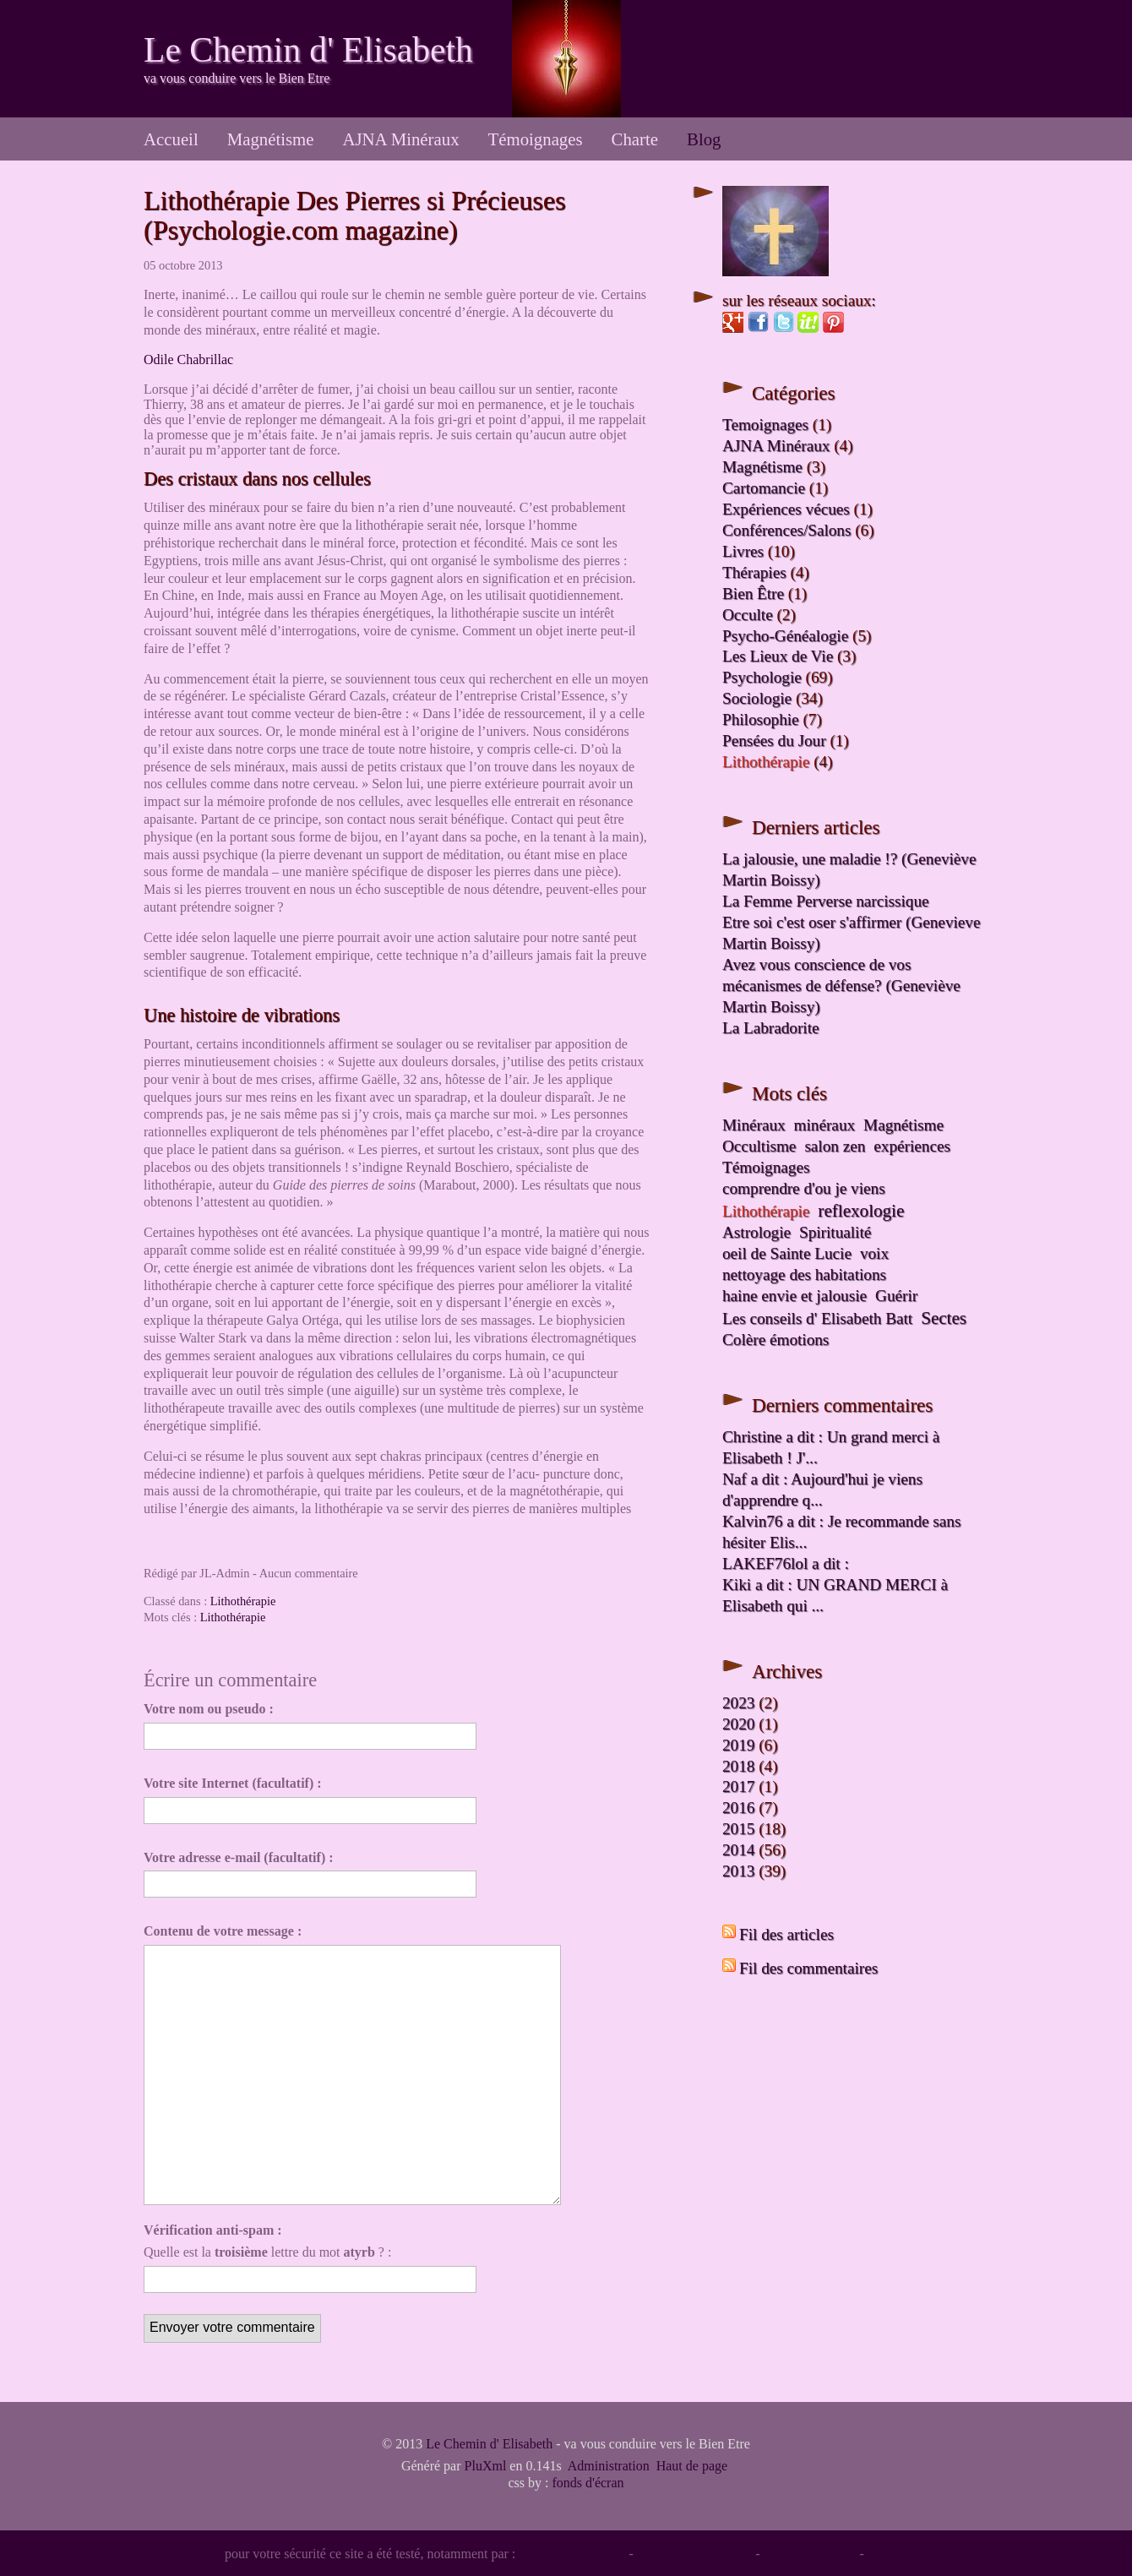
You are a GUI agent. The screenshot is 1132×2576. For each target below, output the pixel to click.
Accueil (171, 139)
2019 (738, 1745)
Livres (743, 551)
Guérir (896, 1295)
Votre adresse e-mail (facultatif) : (239, 1857)
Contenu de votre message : (223, 1931)
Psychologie (762, 677)
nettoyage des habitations (804, 1274)
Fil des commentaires (808, 1968)
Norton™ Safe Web (572, 2553)
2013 (738, 1871)
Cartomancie (763, 488)
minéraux (824, 1125)
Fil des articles (786, 1934)
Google (887, 2553)
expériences (911, 1146)
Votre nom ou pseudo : (209, 1709)
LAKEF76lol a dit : (785, 1563)
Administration (609, 2466)
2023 (738, 1703)
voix (874, 1253)
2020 (738, 1724)
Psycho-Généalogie (785, 636)
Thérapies (754, 572)
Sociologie (757, 698)
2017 (738, 1786)
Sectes (943, 1318)
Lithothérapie (243, 1601)
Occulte (747, 615)
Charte (635, 139)
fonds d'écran (587, 2482)
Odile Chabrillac (188, 359)
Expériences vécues (786, 509)
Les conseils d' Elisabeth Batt (817, 1318)
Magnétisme (270, 139)
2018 (738, 1766)
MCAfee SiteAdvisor (694, 2553)
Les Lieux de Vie (777, 656)
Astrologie (756, 1232)
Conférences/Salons (786, 530)
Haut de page (691, 2466)
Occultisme (759, 1146)
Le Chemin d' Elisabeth (308, 49)
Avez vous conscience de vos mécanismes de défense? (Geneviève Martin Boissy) (841, 986)
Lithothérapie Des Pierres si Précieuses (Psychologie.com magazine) (354, 215)
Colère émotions (775, 1339)
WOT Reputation (809, 2553)
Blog (704, 139)
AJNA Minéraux (400, 139)
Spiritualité (835, 1232)
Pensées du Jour (774, 740)
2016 (738, 1807)
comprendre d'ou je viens (803, 1188)
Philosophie (760, 719)
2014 (738, 1850)
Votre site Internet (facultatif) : (233, 1783)
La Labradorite (770, 1028)
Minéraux (754, 1125)
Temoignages (765, 424)
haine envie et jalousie (794, 1295)
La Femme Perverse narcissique (825, 901)
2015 (738, 1829)
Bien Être (753, 593)
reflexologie (861, 1211)
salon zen (834, 1146)
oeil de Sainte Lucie (787, 1253)
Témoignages (535, 139)
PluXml (486, 2466)
